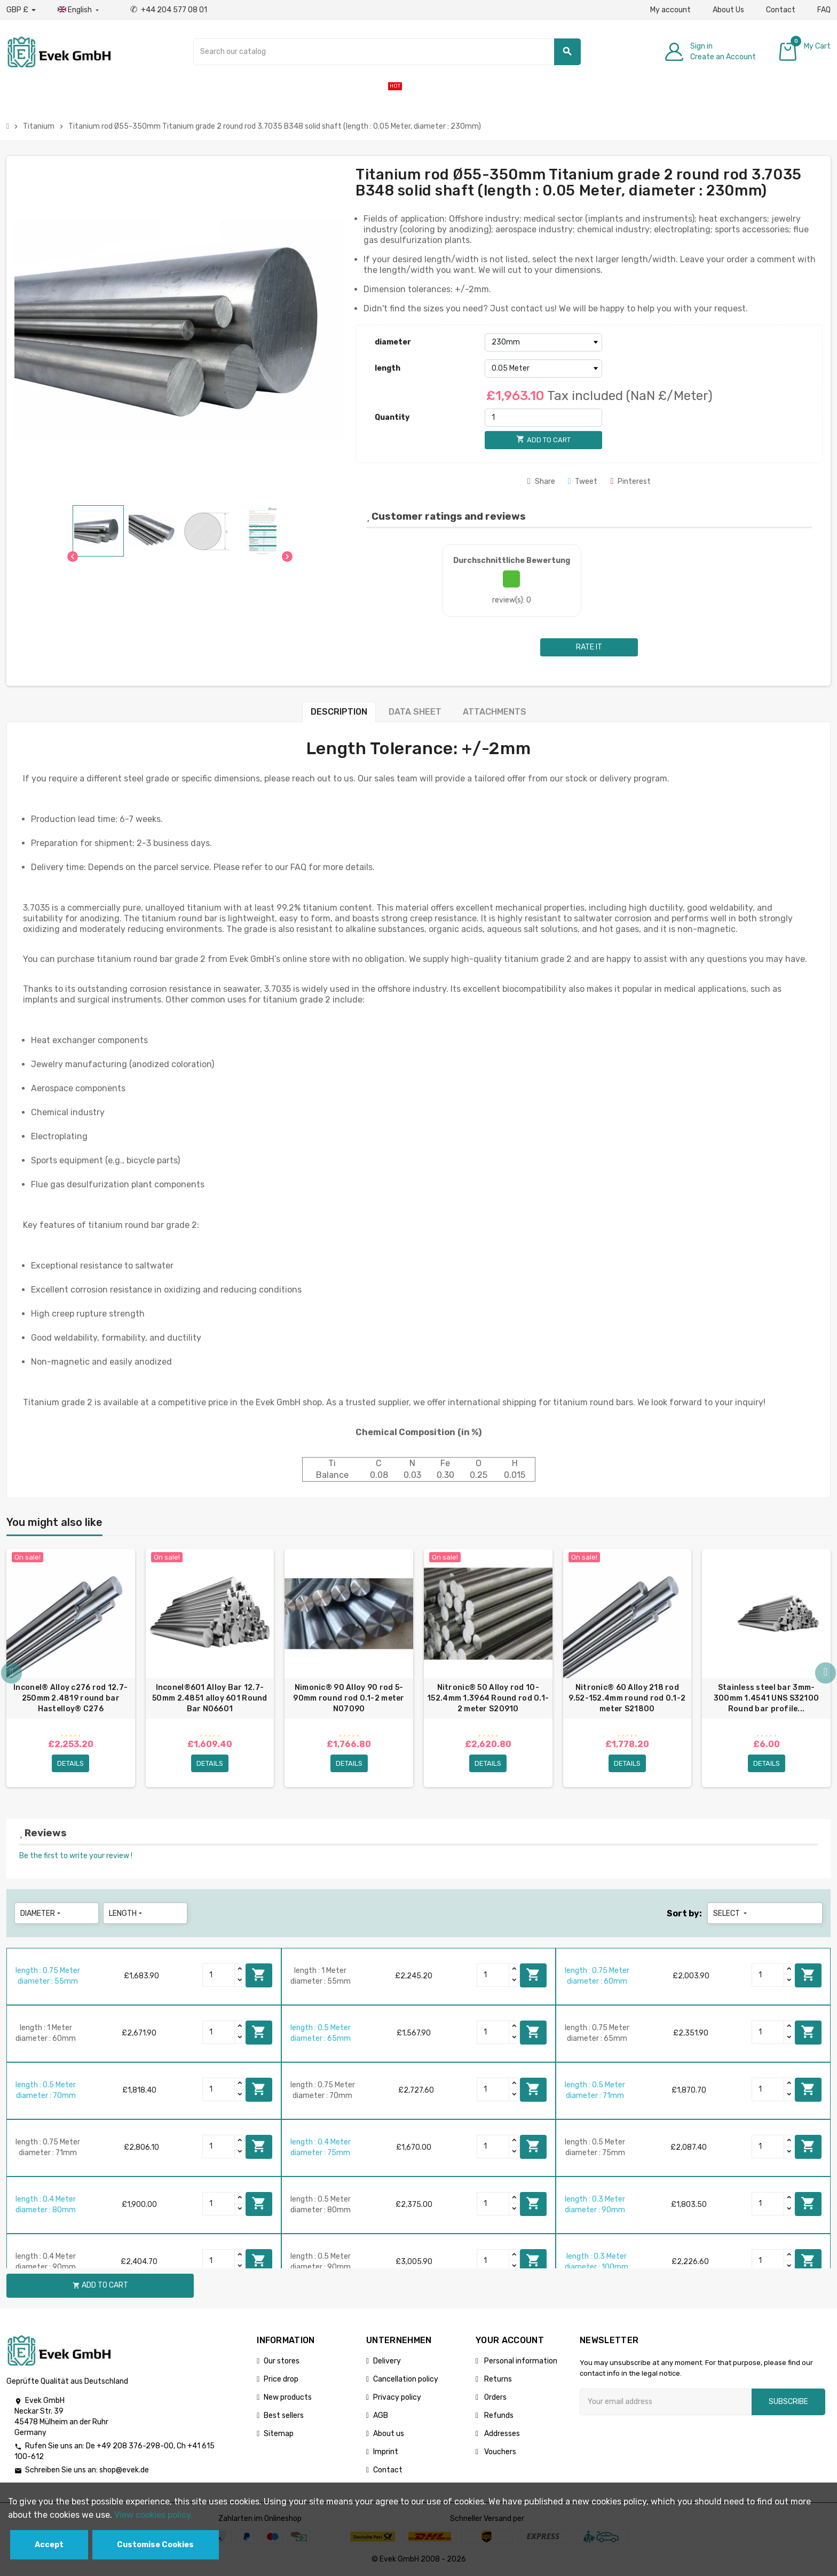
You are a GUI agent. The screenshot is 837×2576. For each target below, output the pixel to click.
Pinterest (630, 481)
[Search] (386, 51)
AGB (380, 2415)
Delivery (387, 2361)
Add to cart (258, 1974)
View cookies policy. (153, 2515)
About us (388, 2433)
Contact (780, 9)
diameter (393, 342)
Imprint (385, 2451)
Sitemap (279, 2433)
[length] (543, 368)
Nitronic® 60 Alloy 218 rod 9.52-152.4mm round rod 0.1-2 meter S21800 (626, 1698)
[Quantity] (543, 418)
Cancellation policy (405, 2379)
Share (541, 481)
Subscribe (788, 2401)
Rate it (589, 647)
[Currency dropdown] (21, 10)
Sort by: (684, 1913)
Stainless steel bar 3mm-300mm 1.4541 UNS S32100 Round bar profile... (766, 1698)
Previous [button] (11, 1674)
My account (670, 9)
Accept (49, 2544)
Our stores (281, 2361)
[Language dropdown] (79, 10)
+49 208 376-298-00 (135, 2446)
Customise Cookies (155, 2544)
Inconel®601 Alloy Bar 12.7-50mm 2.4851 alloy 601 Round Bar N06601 (209, 1698)
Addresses (501, 2433)
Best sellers (284, 2415)
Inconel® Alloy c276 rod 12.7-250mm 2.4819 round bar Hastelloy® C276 (70, 1698)
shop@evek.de (124, 2470)
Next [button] (825, 1674)
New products (288, 2397)
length (387, 368)
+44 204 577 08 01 (168, 9)
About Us (728, 9)
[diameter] (543, 342)
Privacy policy (397, 2397)
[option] (70, 1668)
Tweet (583, 481)
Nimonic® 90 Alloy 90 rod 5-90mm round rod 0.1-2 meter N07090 (348, 1698)
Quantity (392, 417)
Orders (495, 2397)
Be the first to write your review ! (75, 1855)
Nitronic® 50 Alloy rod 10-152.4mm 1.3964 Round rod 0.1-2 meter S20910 (488, 1698)
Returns (497, 2379)
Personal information (520, 2361)
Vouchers (499, 2451)
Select (731, 1913)
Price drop (281, 2379)
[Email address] (666, 2402)
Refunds (498, 2415)
